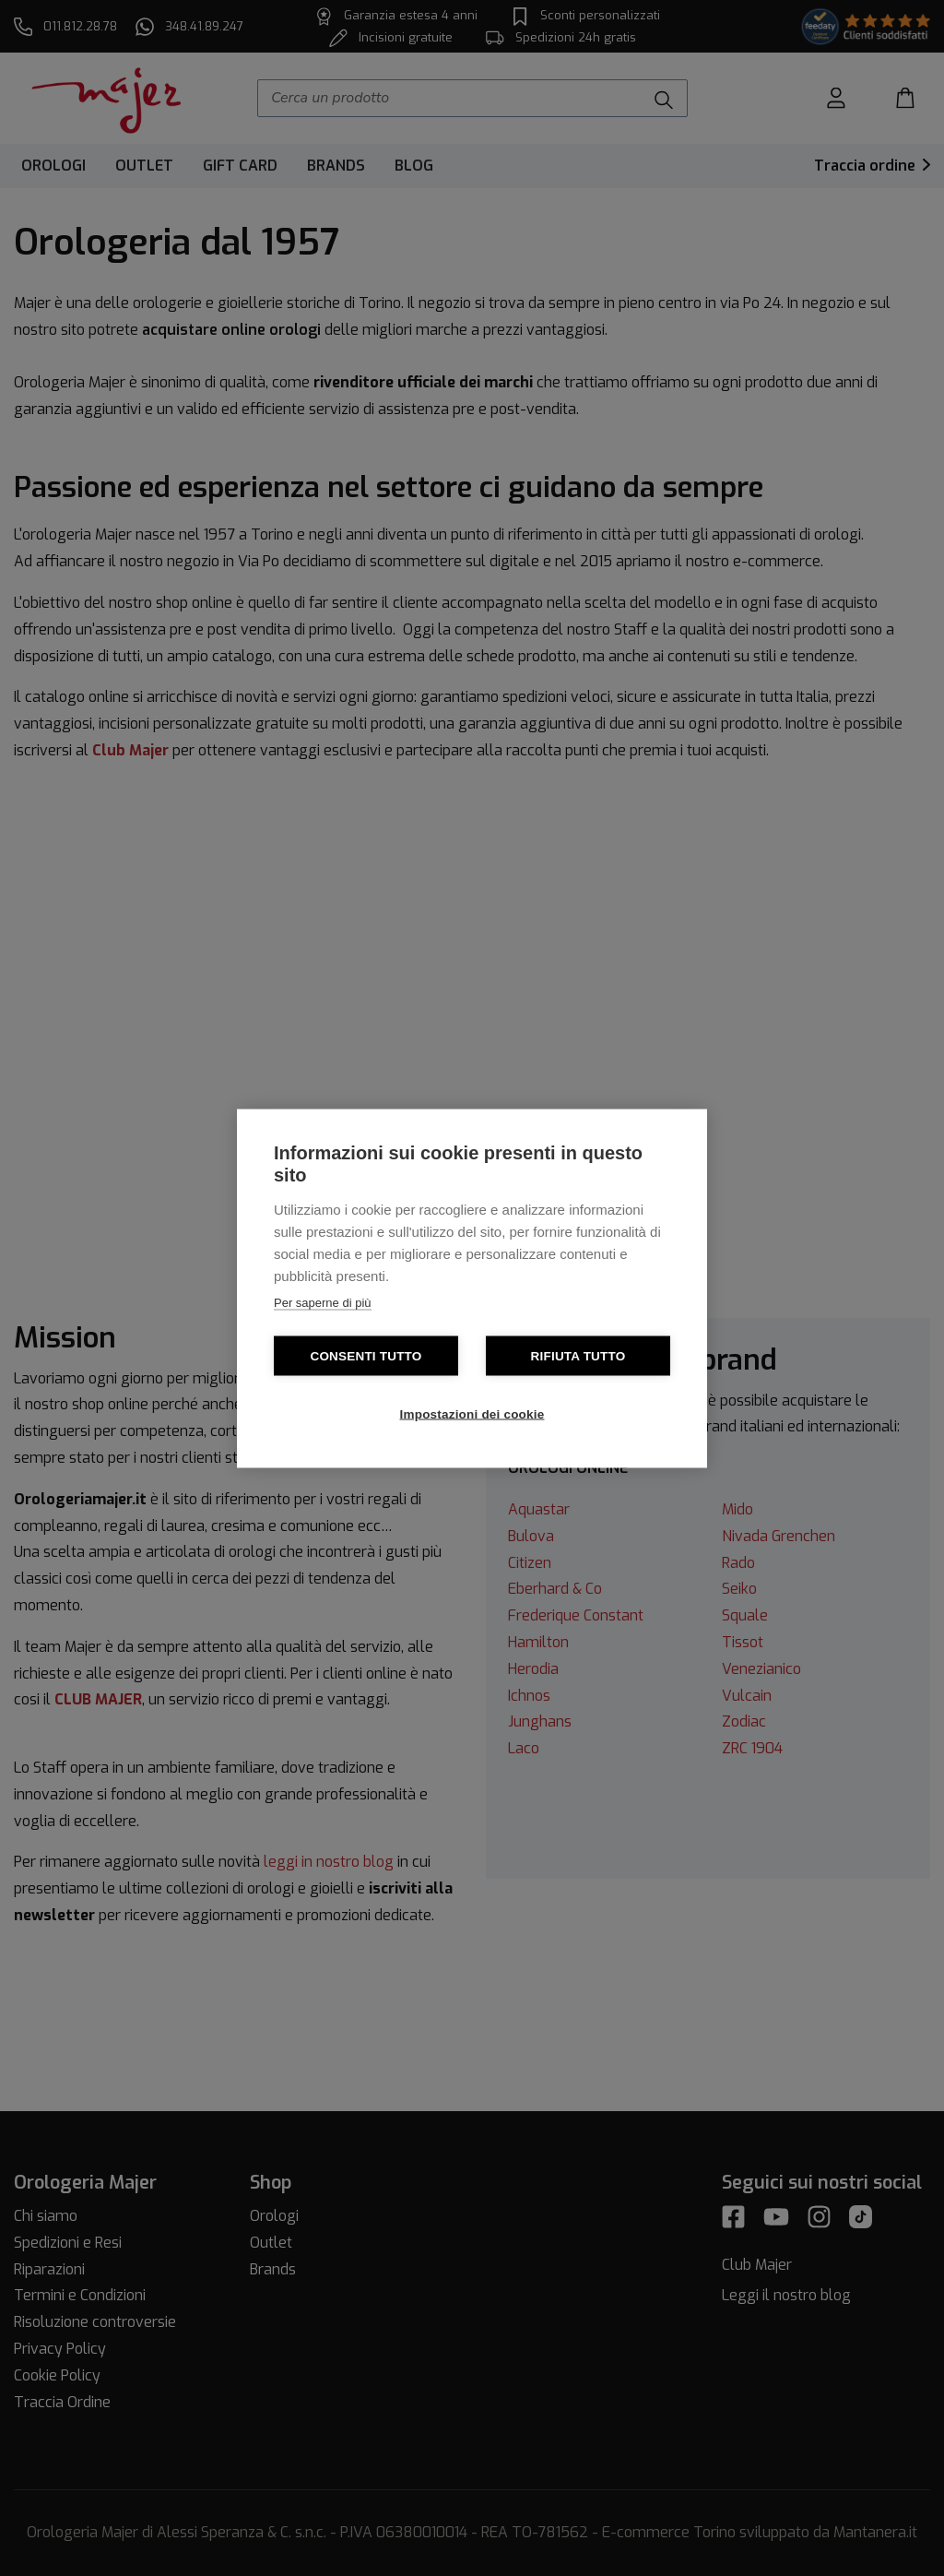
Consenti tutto (365, 1355)
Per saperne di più (323, 1302)
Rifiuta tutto (578, 1355)
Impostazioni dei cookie (472, 1413)
